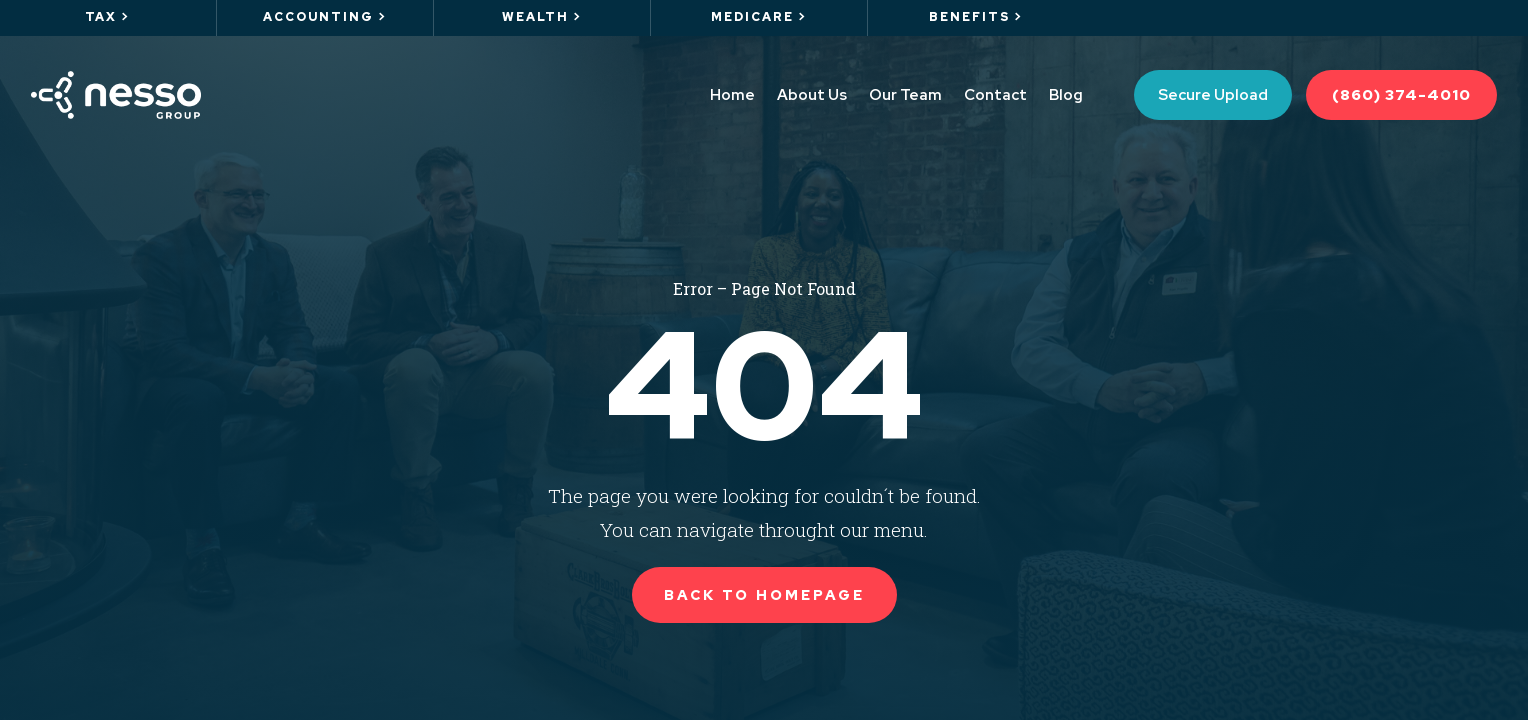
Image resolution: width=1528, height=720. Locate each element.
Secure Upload (1213, 95)
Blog (1066, 95)
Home (732, 95)
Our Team (905, 95)
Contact (995, 95)
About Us (812, 95)
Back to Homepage (764, 595)
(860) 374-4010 (1401, 95)
